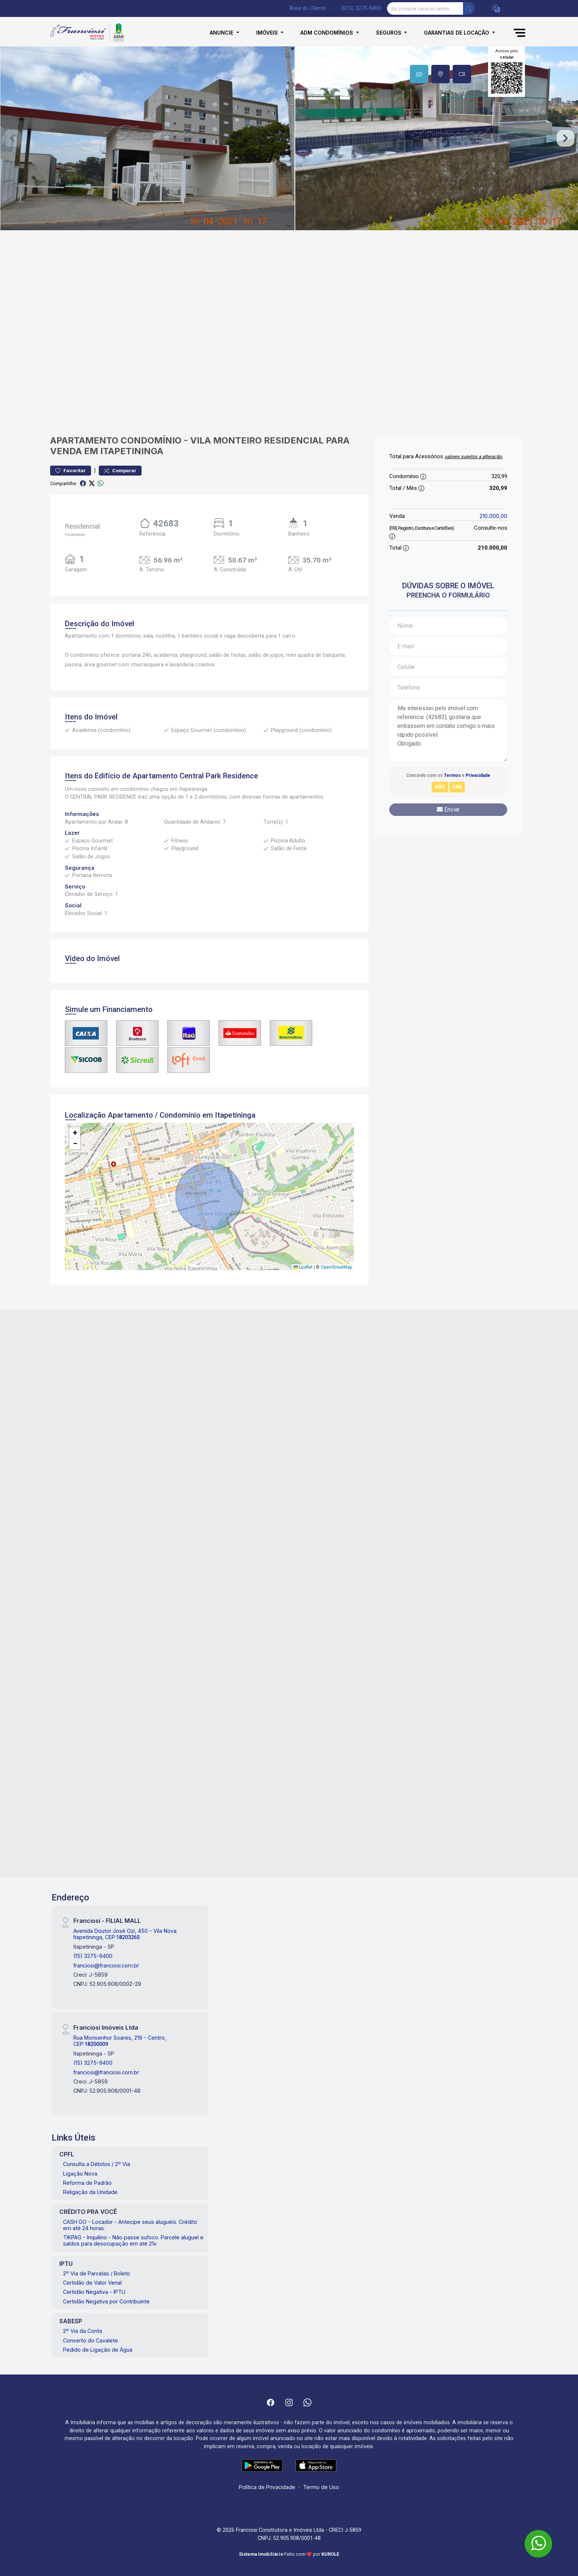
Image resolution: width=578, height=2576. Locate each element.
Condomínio (151, 440)
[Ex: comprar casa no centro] (425, 8)
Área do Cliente (307, 8)
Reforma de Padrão (87, 2183)
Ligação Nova (80, 2173)
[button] (496, 8)
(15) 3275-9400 (92, 1956)
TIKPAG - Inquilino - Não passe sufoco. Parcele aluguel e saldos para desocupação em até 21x (133, 2240)
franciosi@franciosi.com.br (106, 1965)
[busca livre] (469, 8)
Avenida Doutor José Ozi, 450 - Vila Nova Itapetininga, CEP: (125, 1934)
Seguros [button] (389, 32)
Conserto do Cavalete (90, 2340)
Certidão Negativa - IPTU (94, 2292)
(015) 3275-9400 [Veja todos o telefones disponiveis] (361, 8)
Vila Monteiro (226, 440)
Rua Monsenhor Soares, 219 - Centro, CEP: (119, 2040)
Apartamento (84, 440)
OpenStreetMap (336, 1267)
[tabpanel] (289, 138)
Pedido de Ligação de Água (97, 2350)
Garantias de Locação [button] (457, 32)
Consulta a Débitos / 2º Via (96, 2164)
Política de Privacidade (267, 2487)
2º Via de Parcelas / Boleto (96, 2273)
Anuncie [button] (222, 32)
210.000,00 (493, 515)
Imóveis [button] (267, 32)
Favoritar (70, 470)
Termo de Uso (321, 2487)
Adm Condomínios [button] (327, 32)
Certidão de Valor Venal (92, 2282)
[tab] (419, 74)
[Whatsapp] (307, 2402)
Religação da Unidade (90, 2192)
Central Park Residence (219, 775)
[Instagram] (289, 2402)
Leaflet (303, 1267)
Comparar (120, 470)
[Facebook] (270, 2402)
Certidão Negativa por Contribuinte (106, 2301)
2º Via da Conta (82, 2331)
